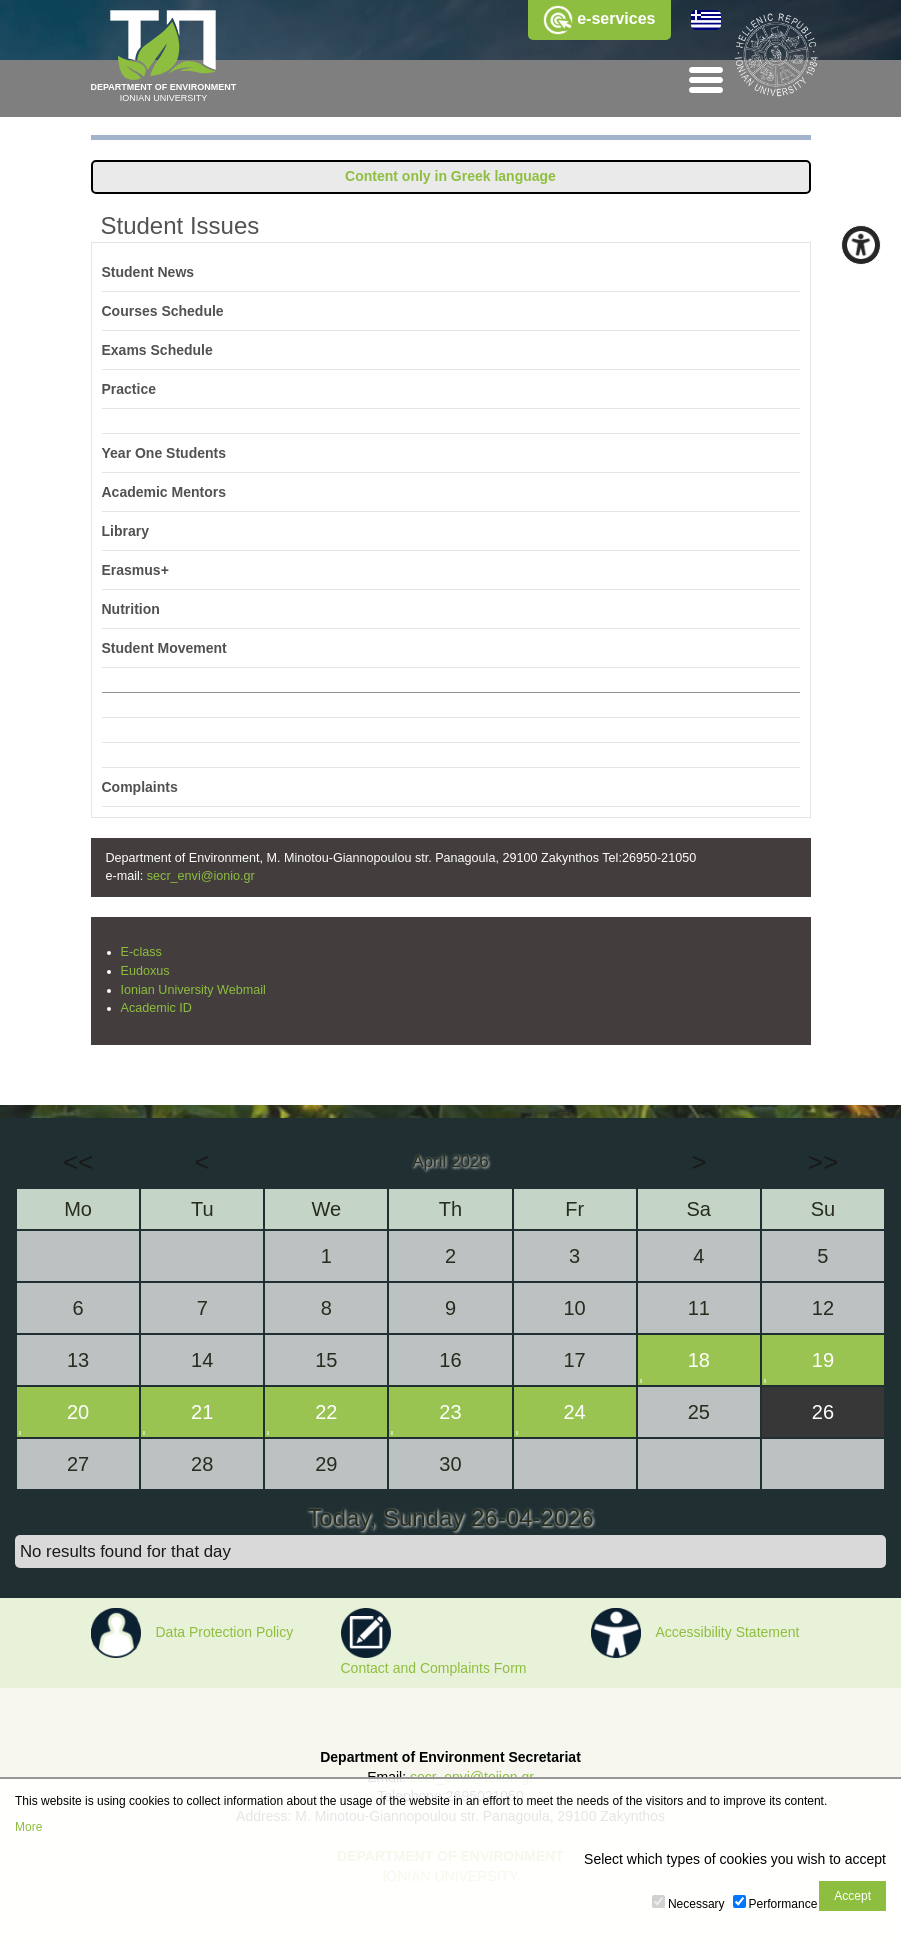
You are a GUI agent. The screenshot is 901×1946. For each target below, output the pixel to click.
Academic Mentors (164, 492)
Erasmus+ (135, 570)
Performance (783, 1904)
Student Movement (164, 648)
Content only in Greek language (450, 176)
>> (823, 1162)
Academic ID (156, 1008)
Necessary (696, 1904)
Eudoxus (145, 971)
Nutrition (131, 609)
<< (78, 1162)
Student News (148, 272)
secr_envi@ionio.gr (201, 876)
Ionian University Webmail (193, 990)
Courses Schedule (163, 311)
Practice (129, 389)
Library (125, 531)
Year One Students (164, 453)
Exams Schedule (157, 350)
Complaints (140, 787)
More (28, 1827)
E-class (141, 952)
